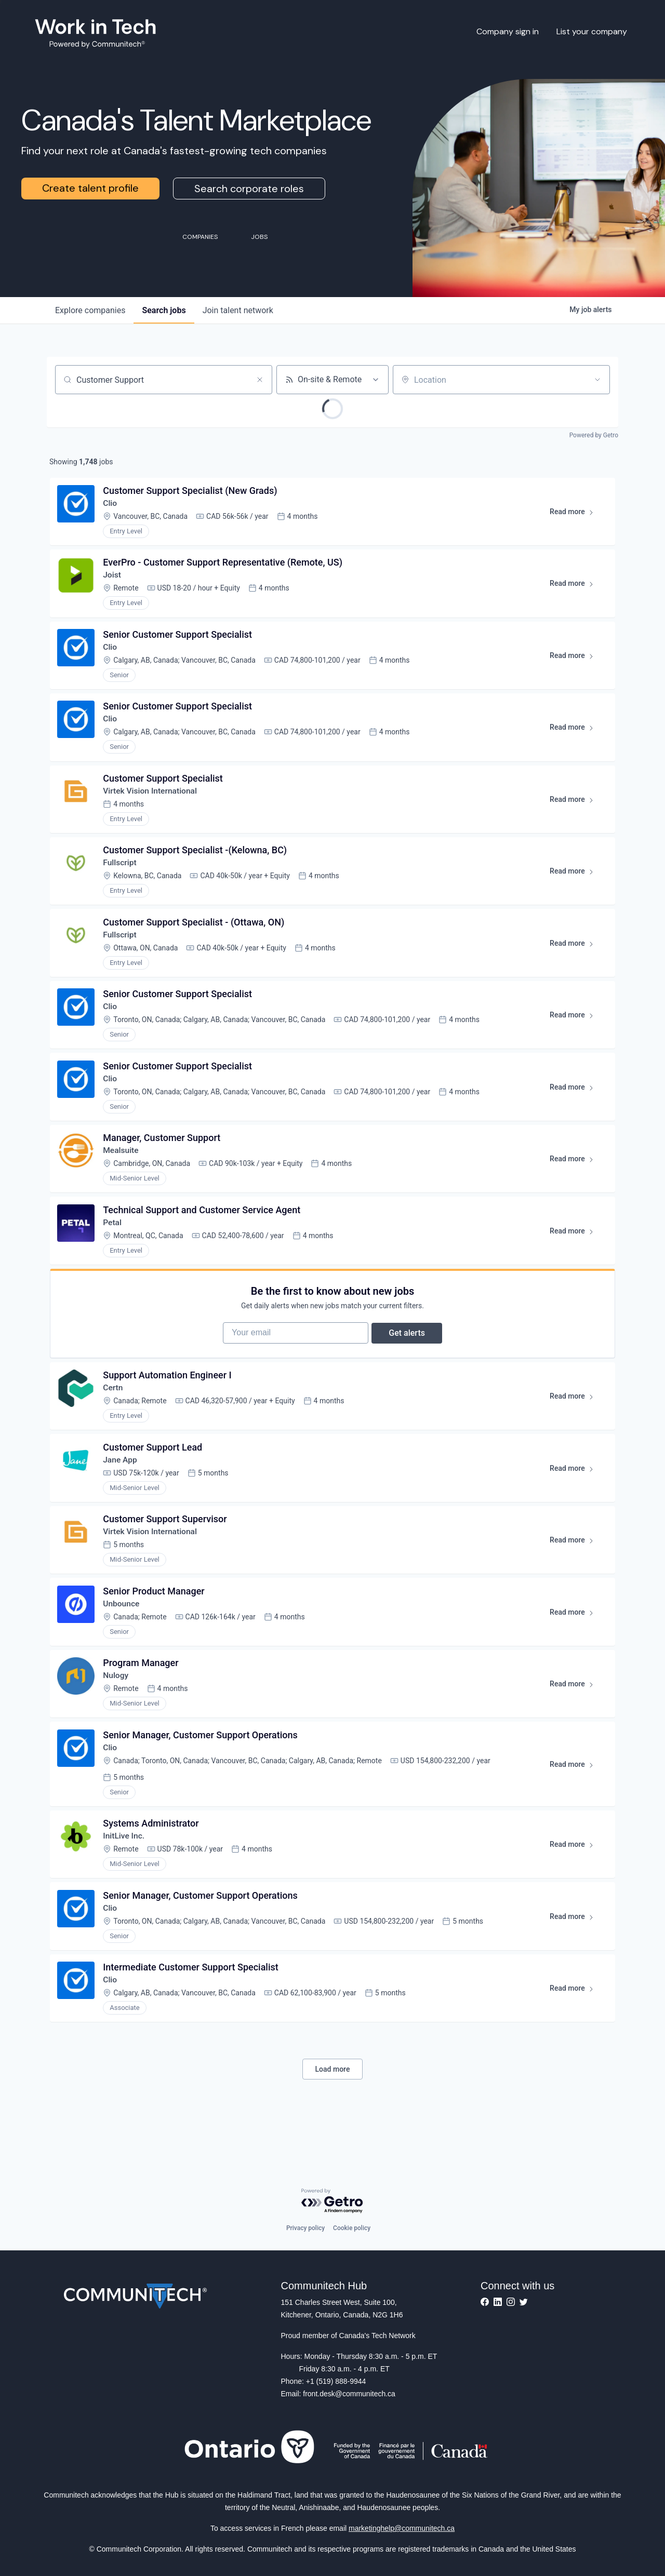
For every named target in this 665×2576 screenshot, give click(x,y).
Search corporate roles (249, 188)
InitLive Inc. (125, 1873)
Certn (114, 1414)
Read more (575, 515)
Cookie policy (351, 2228)
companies (90, 310)
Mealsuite (122, 1168)
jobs (163, 310)
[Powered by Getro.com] (332, 2201)
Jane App (121, 1488)
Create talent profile (90, 188)
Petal (113, 1242)
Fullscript (121, 873)
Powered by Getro (593, 435)
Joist (113, 578)
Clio (111, 504)
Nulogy (117, 1709)
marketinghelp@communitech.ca (402, 2528)
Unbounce (122, 1635)
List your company (591, 31)
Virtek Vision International (152, 799)
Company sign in (507, 31)
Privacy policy (305, 2228)
